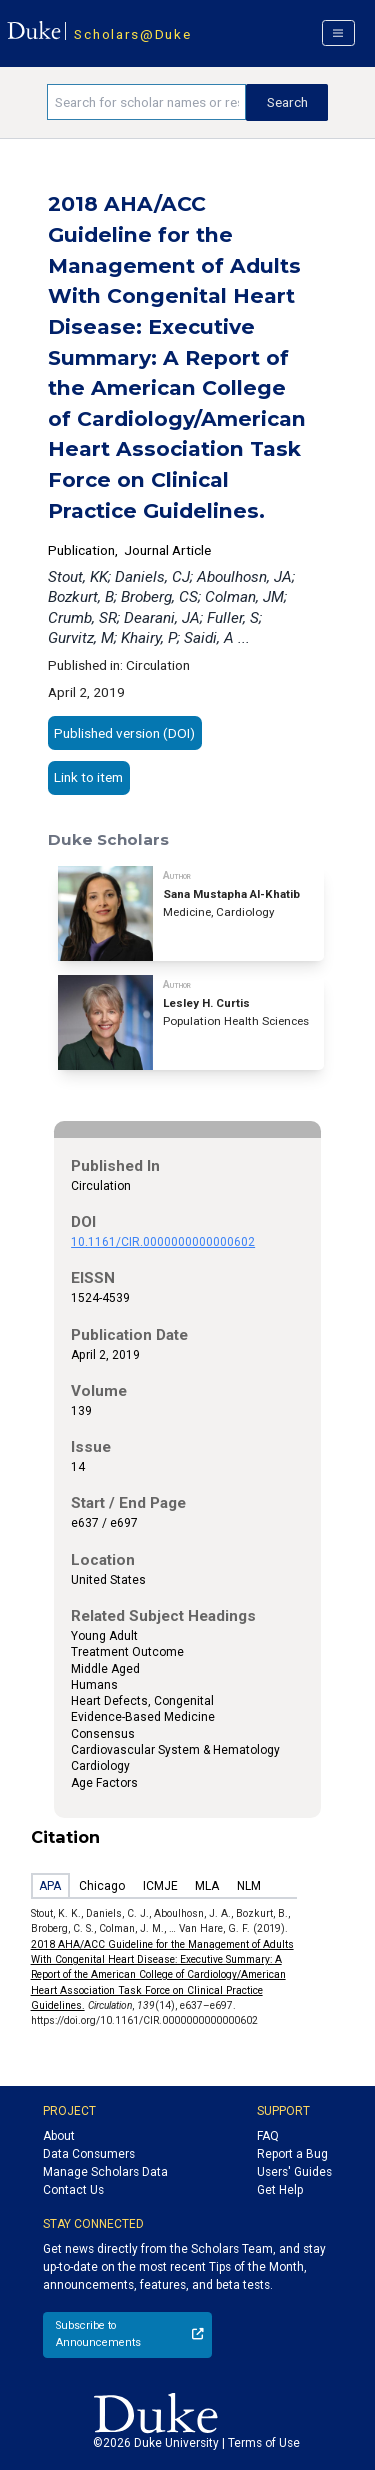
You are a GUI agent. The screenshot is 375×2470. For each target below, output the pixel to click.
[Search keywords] (146, 102)
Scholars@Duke (132, 34)
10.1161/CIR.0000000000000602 (163, 1242)
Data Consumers (89, 2154)
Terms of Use (264, 2443)
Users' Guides (294, 2172)
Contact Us (73, 2190)
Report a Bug (292, 2154)
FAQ (268, 2136)
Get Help (280, 2190)
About (59, 2136)
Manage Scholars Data (105, 2172)
